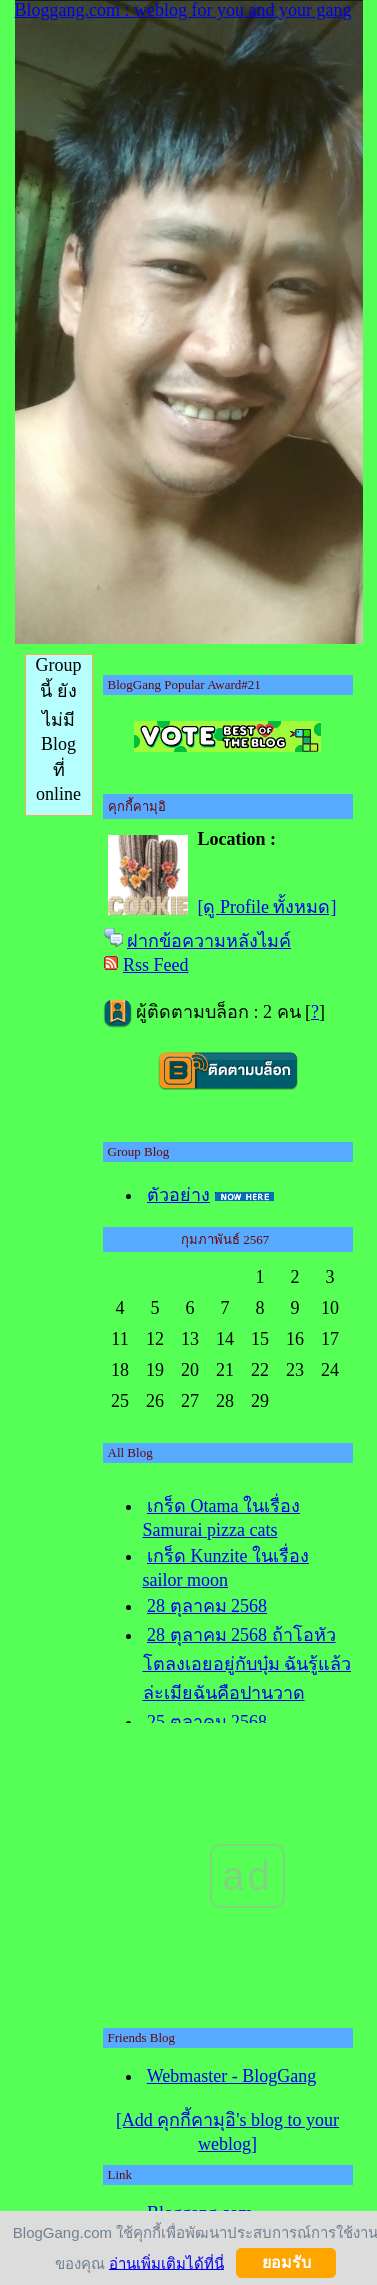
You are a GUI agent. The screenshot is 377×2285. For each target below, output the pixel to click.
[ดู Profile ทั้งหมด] (267, 907)
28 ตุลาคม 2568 (207, 1606)
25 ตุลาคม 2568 (207, 1722)
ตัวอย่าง (178, 1195)
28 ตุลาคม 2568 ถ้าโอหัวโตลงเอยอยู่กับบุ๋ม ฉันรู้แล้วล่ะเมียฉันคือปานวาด (247, 1664)
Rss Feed (156, 965)
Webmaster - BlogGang (232, 2076)
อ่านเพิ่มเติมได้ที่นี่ (166, 2262)
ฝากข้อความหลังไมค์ (209, 941)
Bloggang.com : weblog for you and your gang (183, 10)
